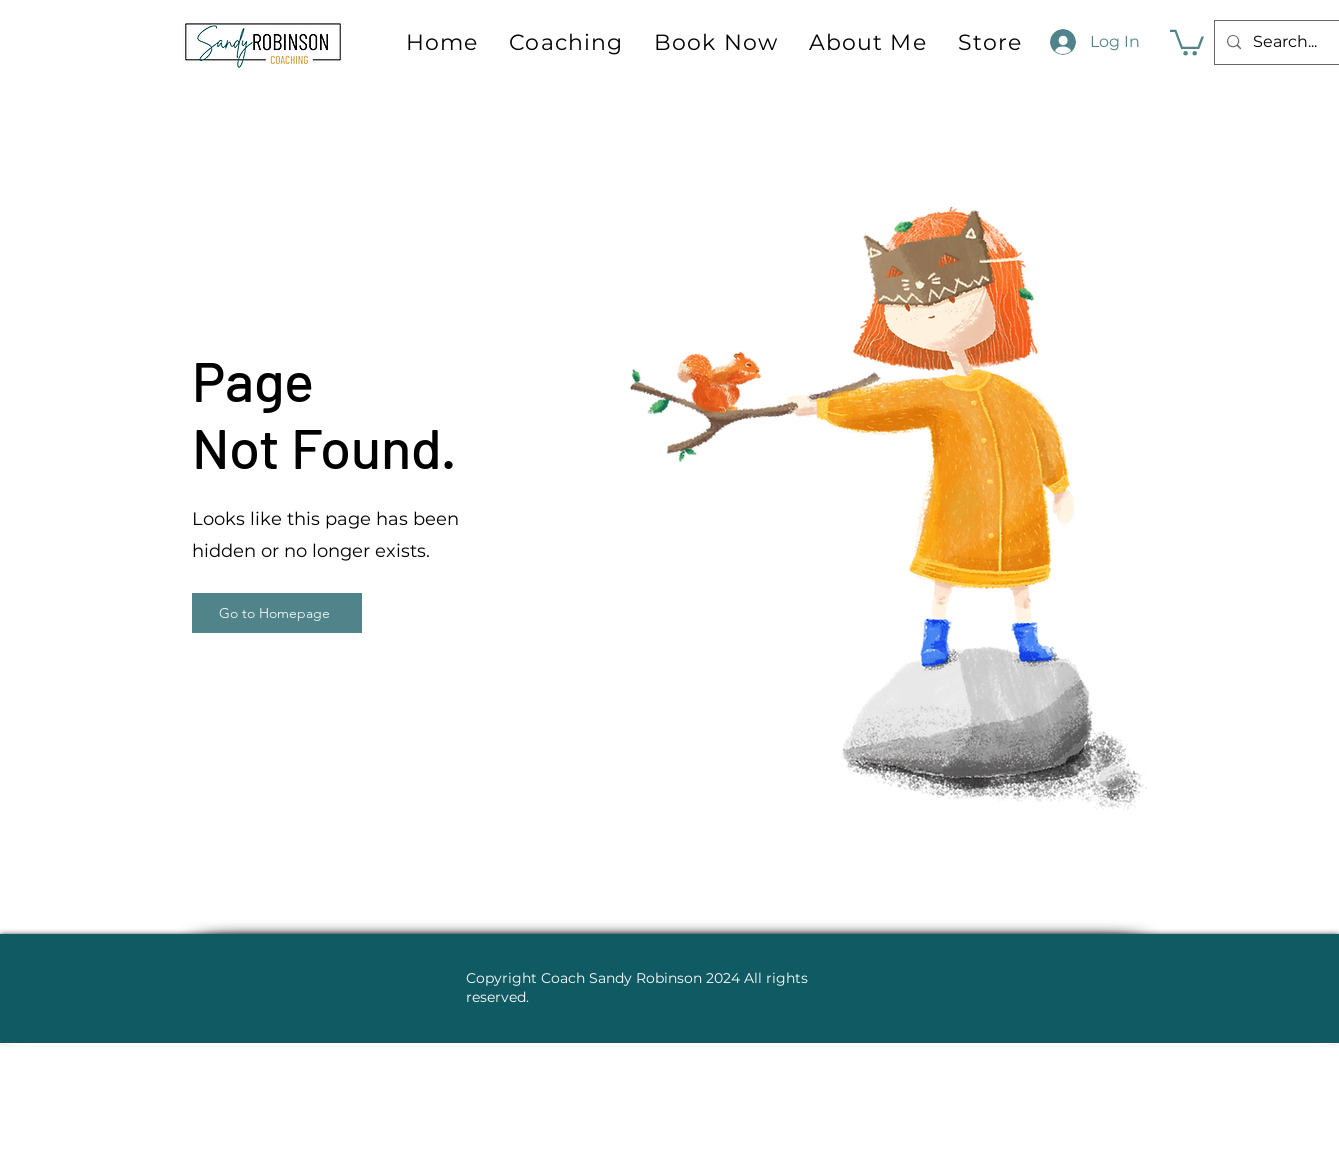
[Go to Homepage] (277, 613)
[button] (1187, 41)
